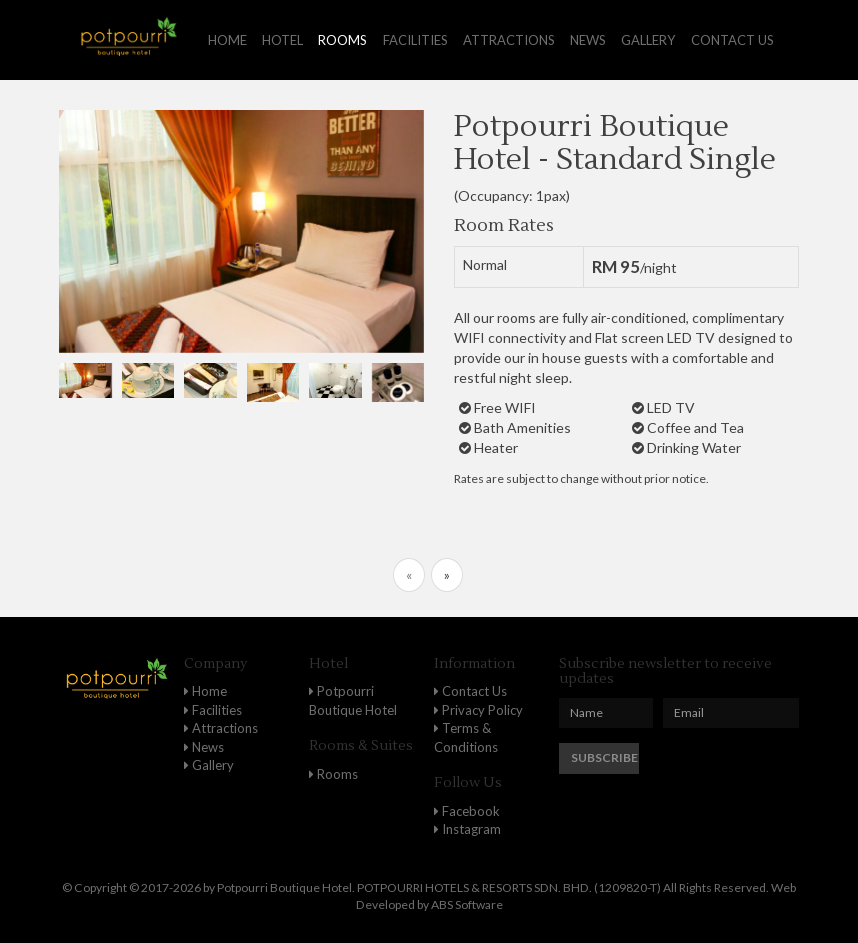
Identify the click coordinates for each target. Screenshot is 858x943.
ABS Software (467, 904)
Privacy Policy (478, 710)
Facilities (415, 40)
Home (227, 40)
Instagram (467, 829)
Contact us (732, 40)
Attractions (509, 40)
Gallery (648, 40)
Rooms (342, 40)
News (588, 40)
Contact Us (470, 691)
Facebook (467, 811)
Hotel (282, 40)
